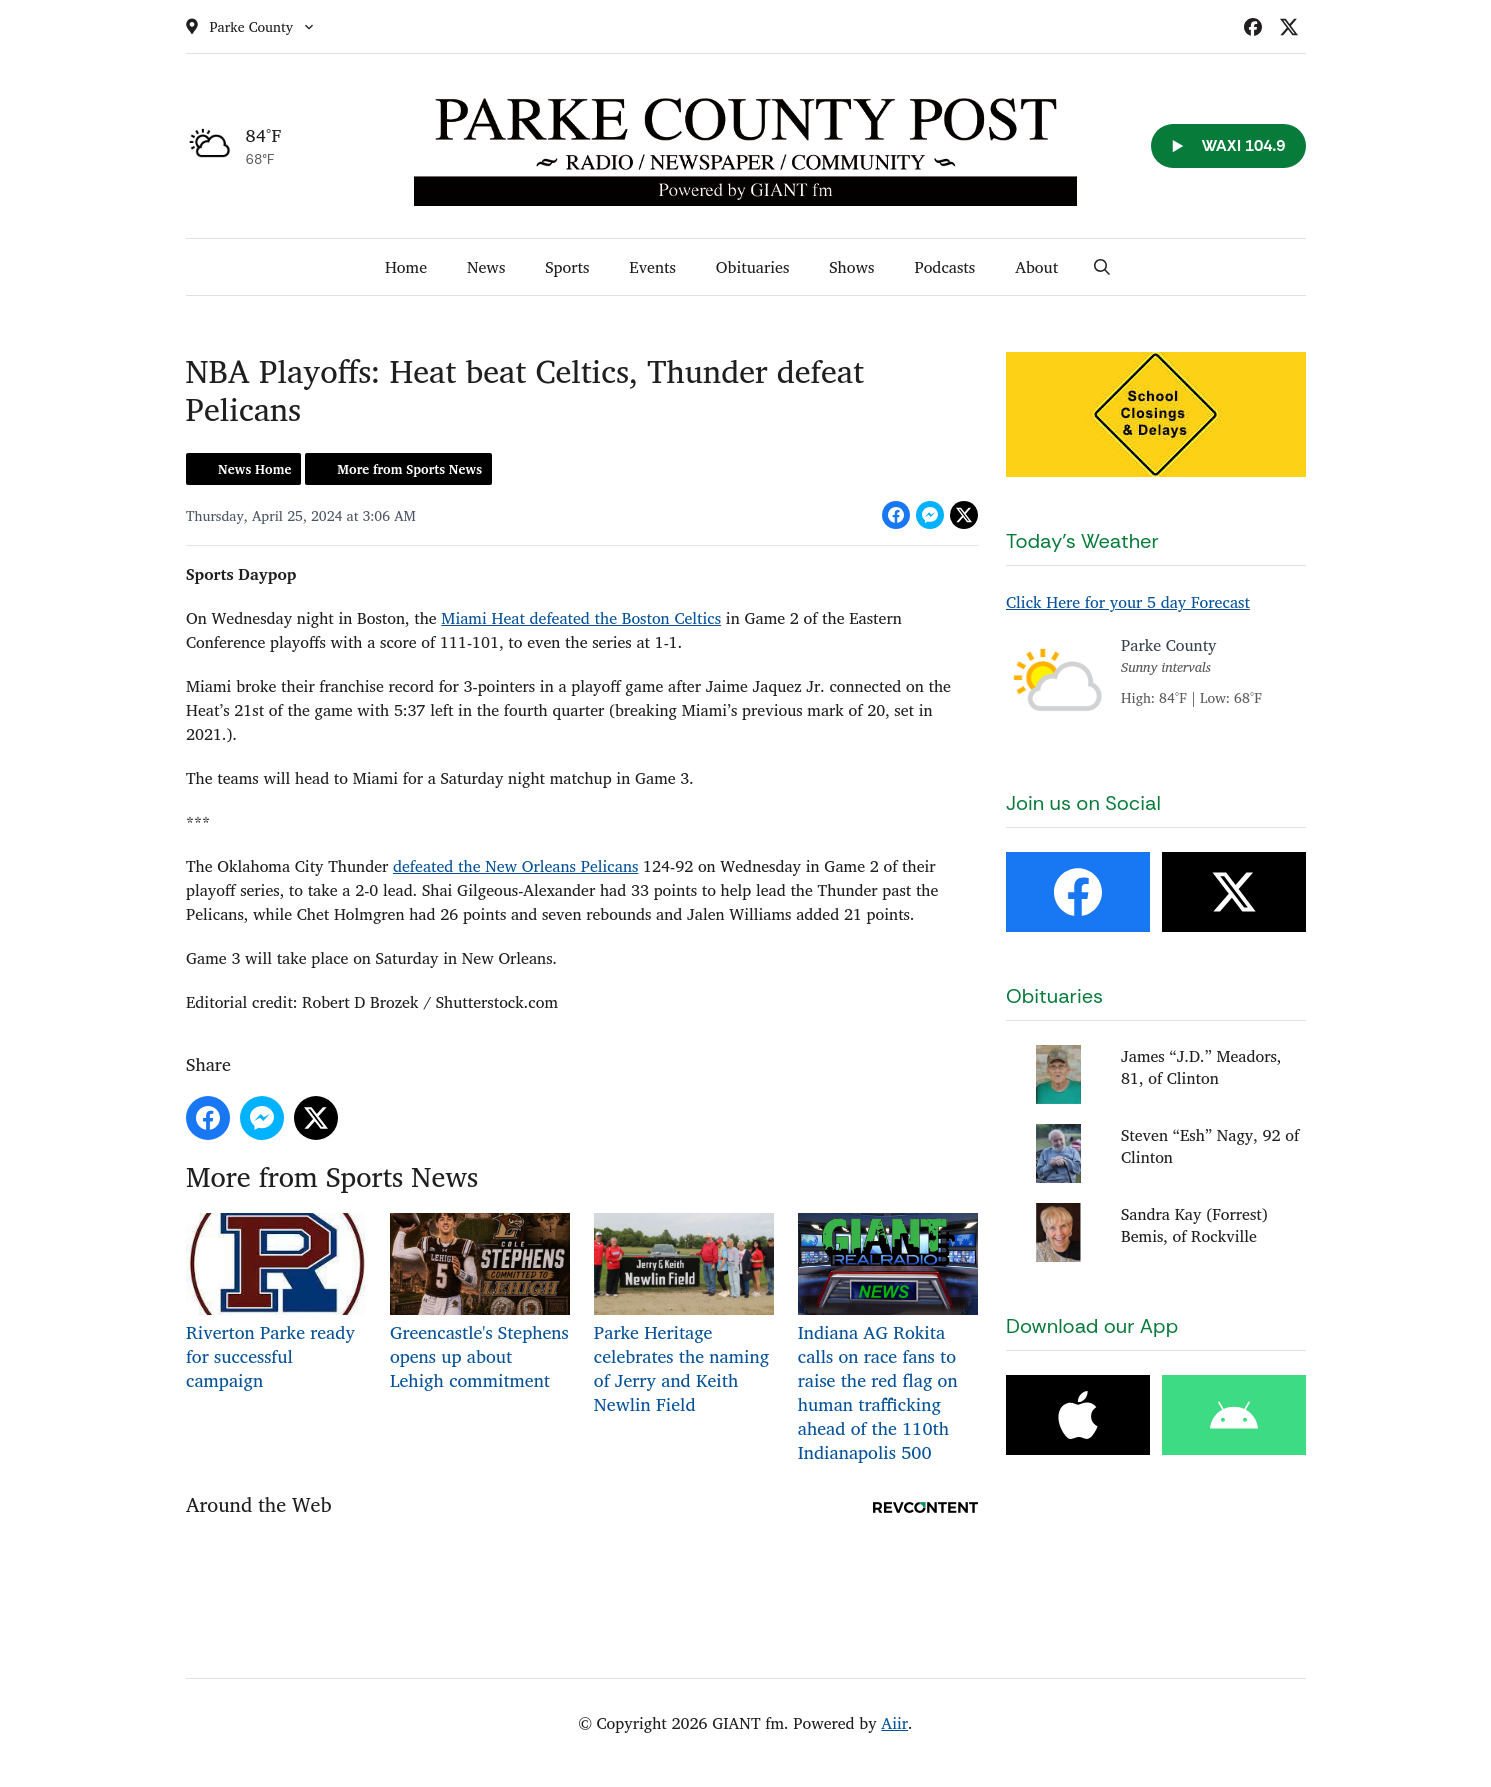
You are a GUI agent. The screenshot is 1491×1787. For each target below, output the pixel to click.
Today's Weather (1082, 541)
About (1036, 267)
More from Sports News (409, 469)
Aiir (894, 1723)
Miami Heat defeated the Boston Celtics (581, 618)
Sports (567, 267)
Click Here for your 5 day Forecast (1128, 602)
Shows (851, 267)
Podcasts (944, 267)
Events (652, 267)
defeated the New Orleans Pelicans (515, 866)
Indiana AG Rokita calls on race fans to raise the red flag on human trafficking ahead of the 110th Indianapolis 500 (887, 1339)
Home (406, 267)
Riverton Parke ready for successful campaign (276, 1303)
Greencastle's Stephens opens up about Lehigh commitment (479, 1303)
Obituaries (752, 267)
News (486, 267)
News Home (254, 469)
